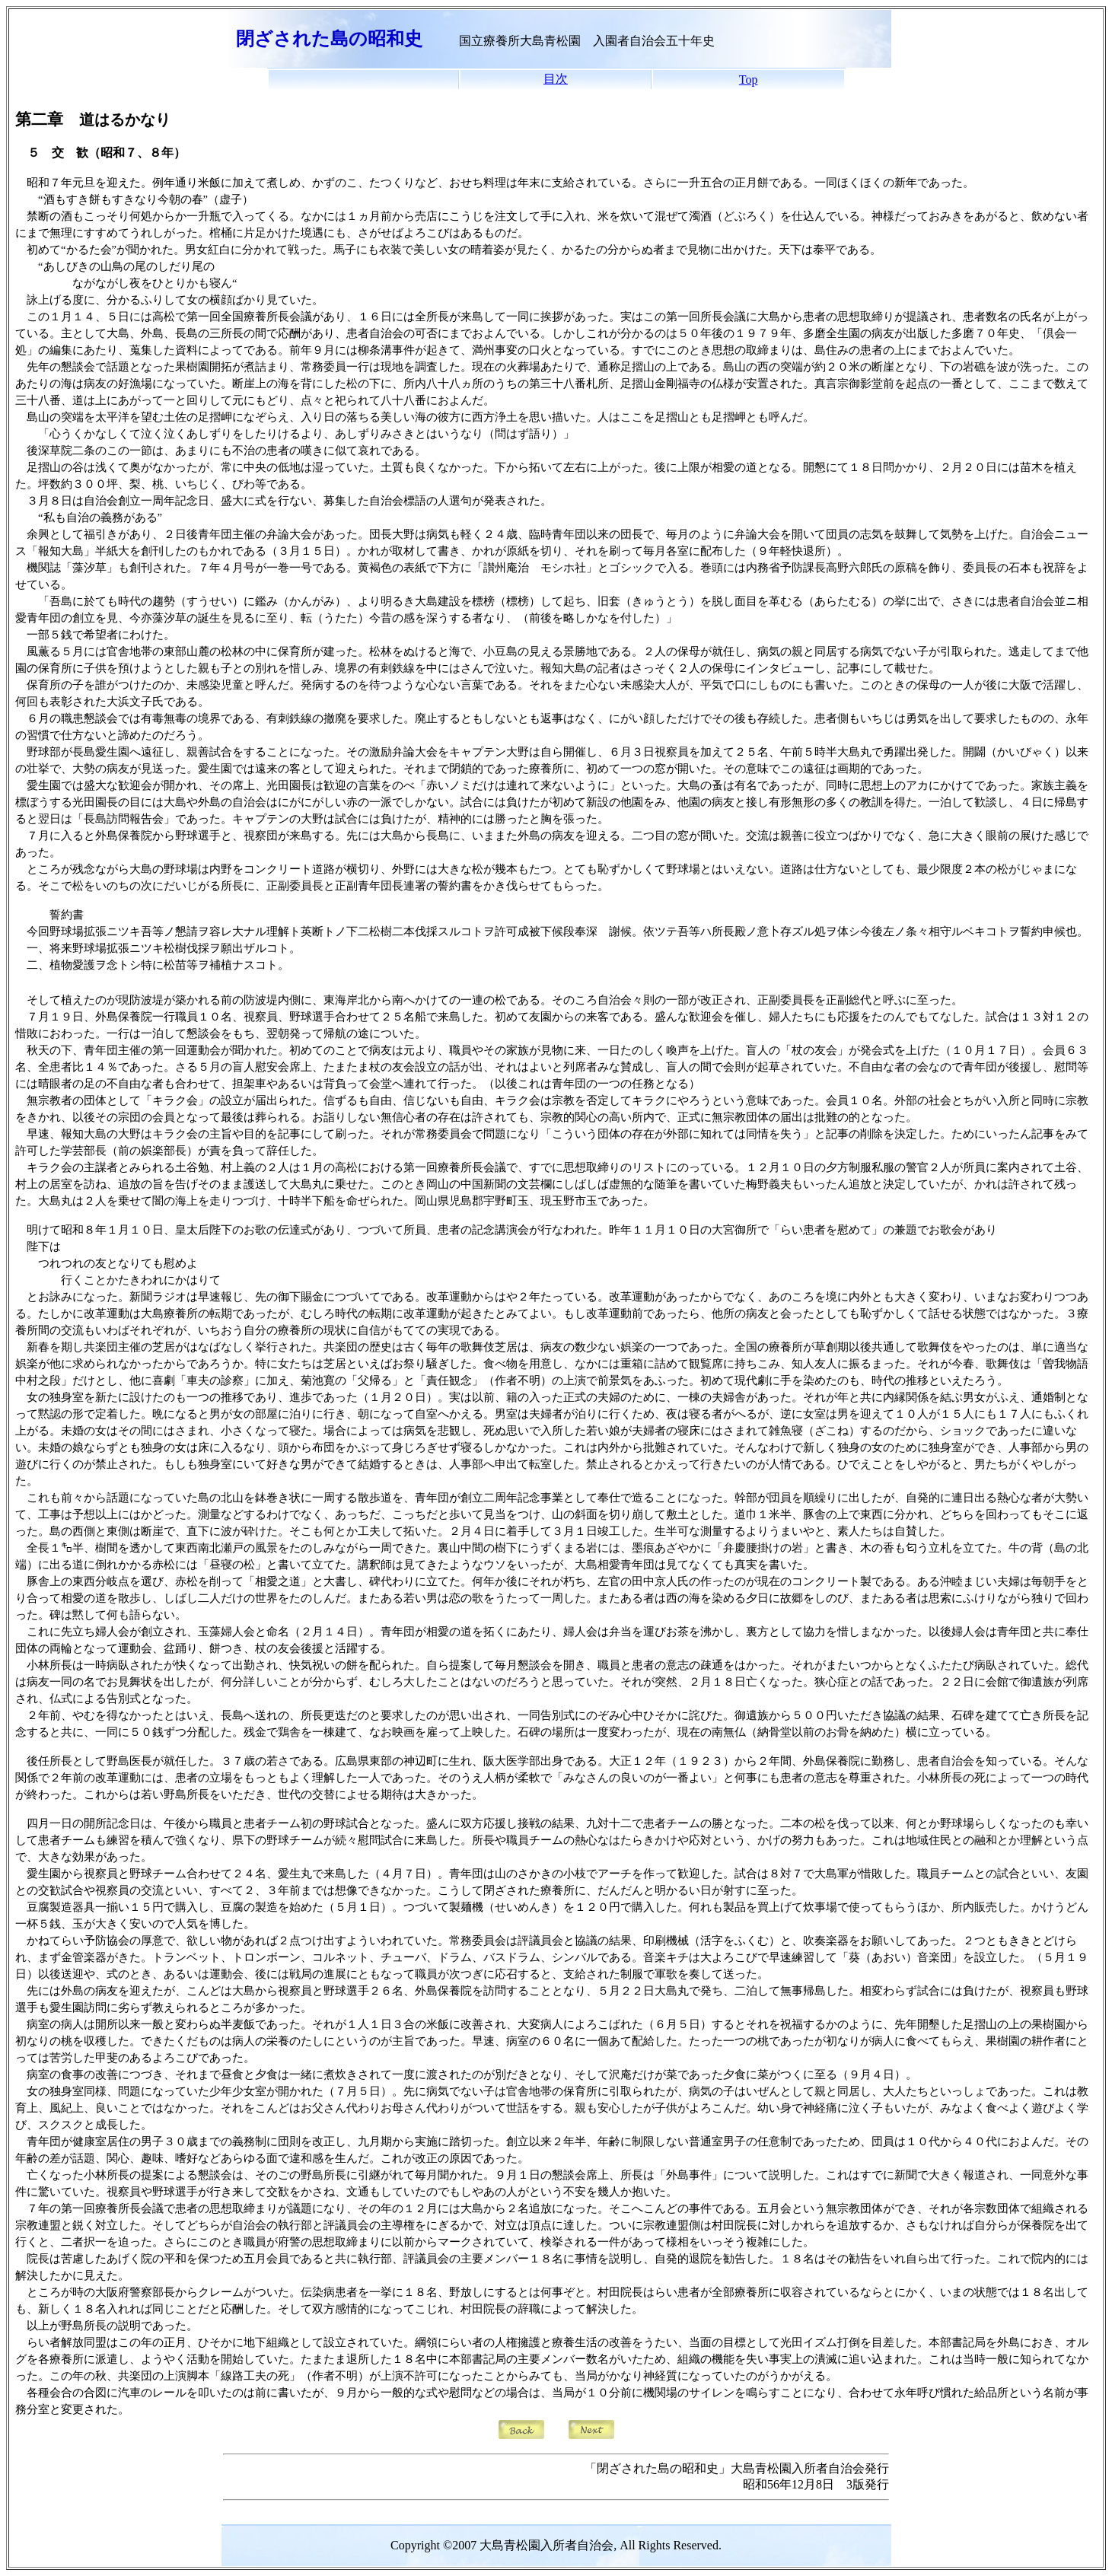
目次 (555, 78)
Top (748, 79)
